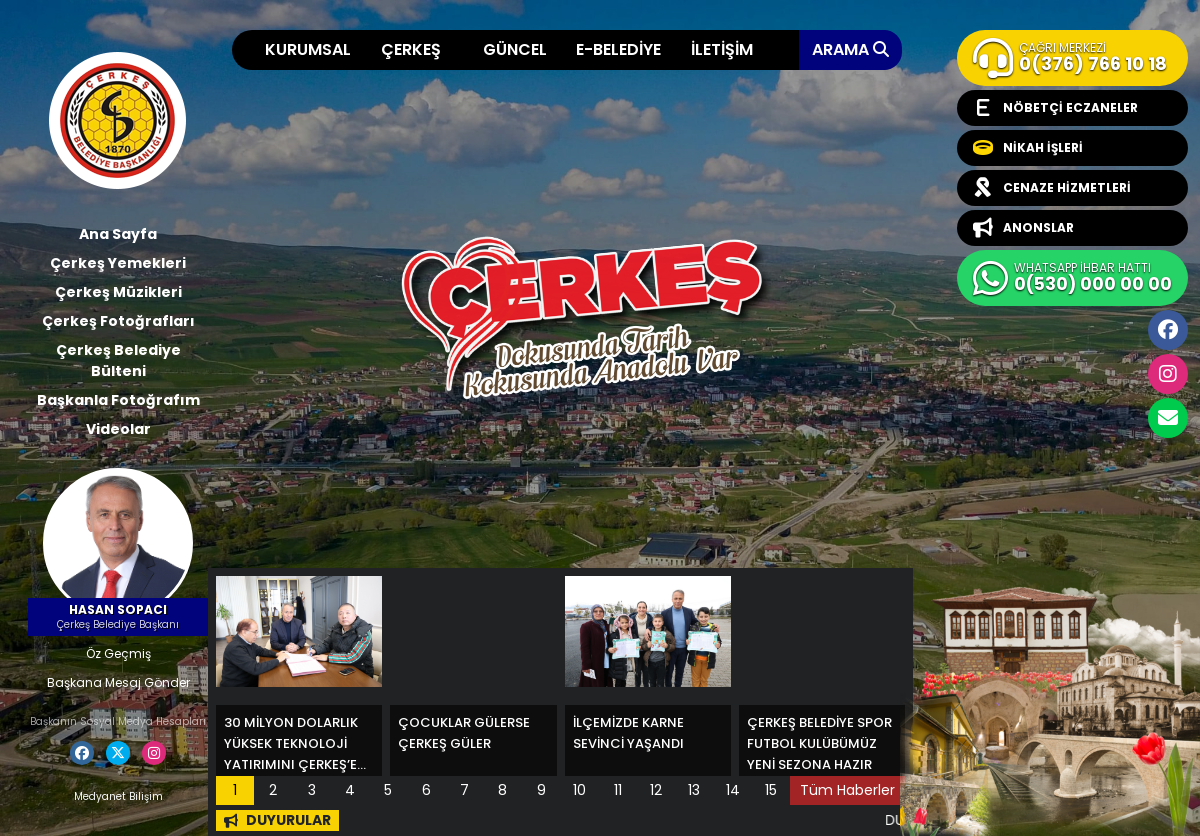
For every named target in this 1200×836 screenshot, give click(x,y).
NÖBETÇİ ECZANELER (1055, 108)
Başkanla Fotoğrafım (118, 400)
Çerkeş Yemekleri (118, 263)
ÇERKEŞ (411, 49)
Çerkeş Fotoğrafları (118, 321)
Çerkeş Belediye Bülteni (118, 360)
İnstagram (1168, 374)
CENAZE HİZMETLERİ (1052, 188)
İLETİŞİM (722, 49)
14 (733, 790)
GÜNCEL (515, 49)
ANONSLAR (1023, 228)
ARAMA (850, 49)
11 (618, 790)
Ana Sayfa (118, 234)
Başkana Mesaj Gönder (118, 682)
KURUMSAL (308, 49)
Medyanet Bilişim (118, 796)
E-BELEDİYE (618, 49)
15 (771, 790)
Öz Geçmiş (118, 653)
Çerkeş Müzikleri (118, 292)
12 (656, 790)
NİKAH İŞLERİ (1028, 148)
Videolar (118, 429)
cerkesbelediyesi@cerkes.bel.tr (1168, 418)
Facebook (1168, 330)
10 (579, 790)
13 (694, 790)
